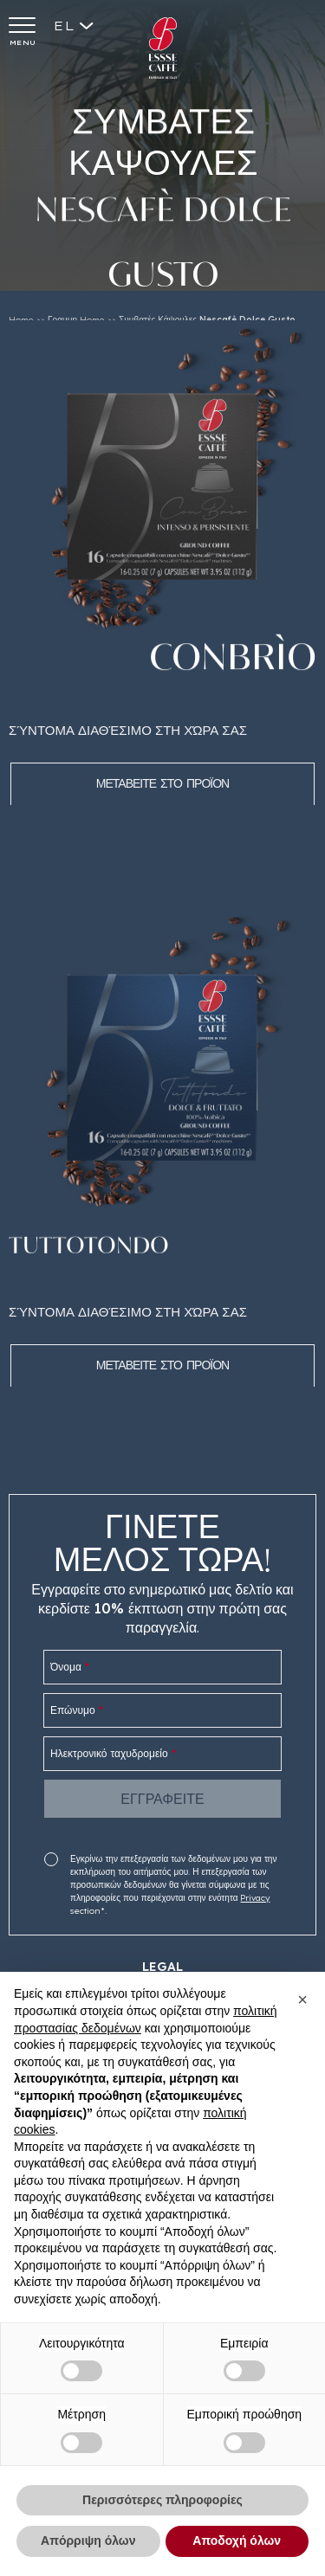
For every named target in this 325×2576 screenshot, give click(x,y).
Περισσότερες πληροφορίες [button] (162, 2500)
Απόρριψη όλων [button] (88, 2540)
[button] (302, 1999)
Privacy (255, 1897)
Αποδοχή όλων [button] (236, 2540)
